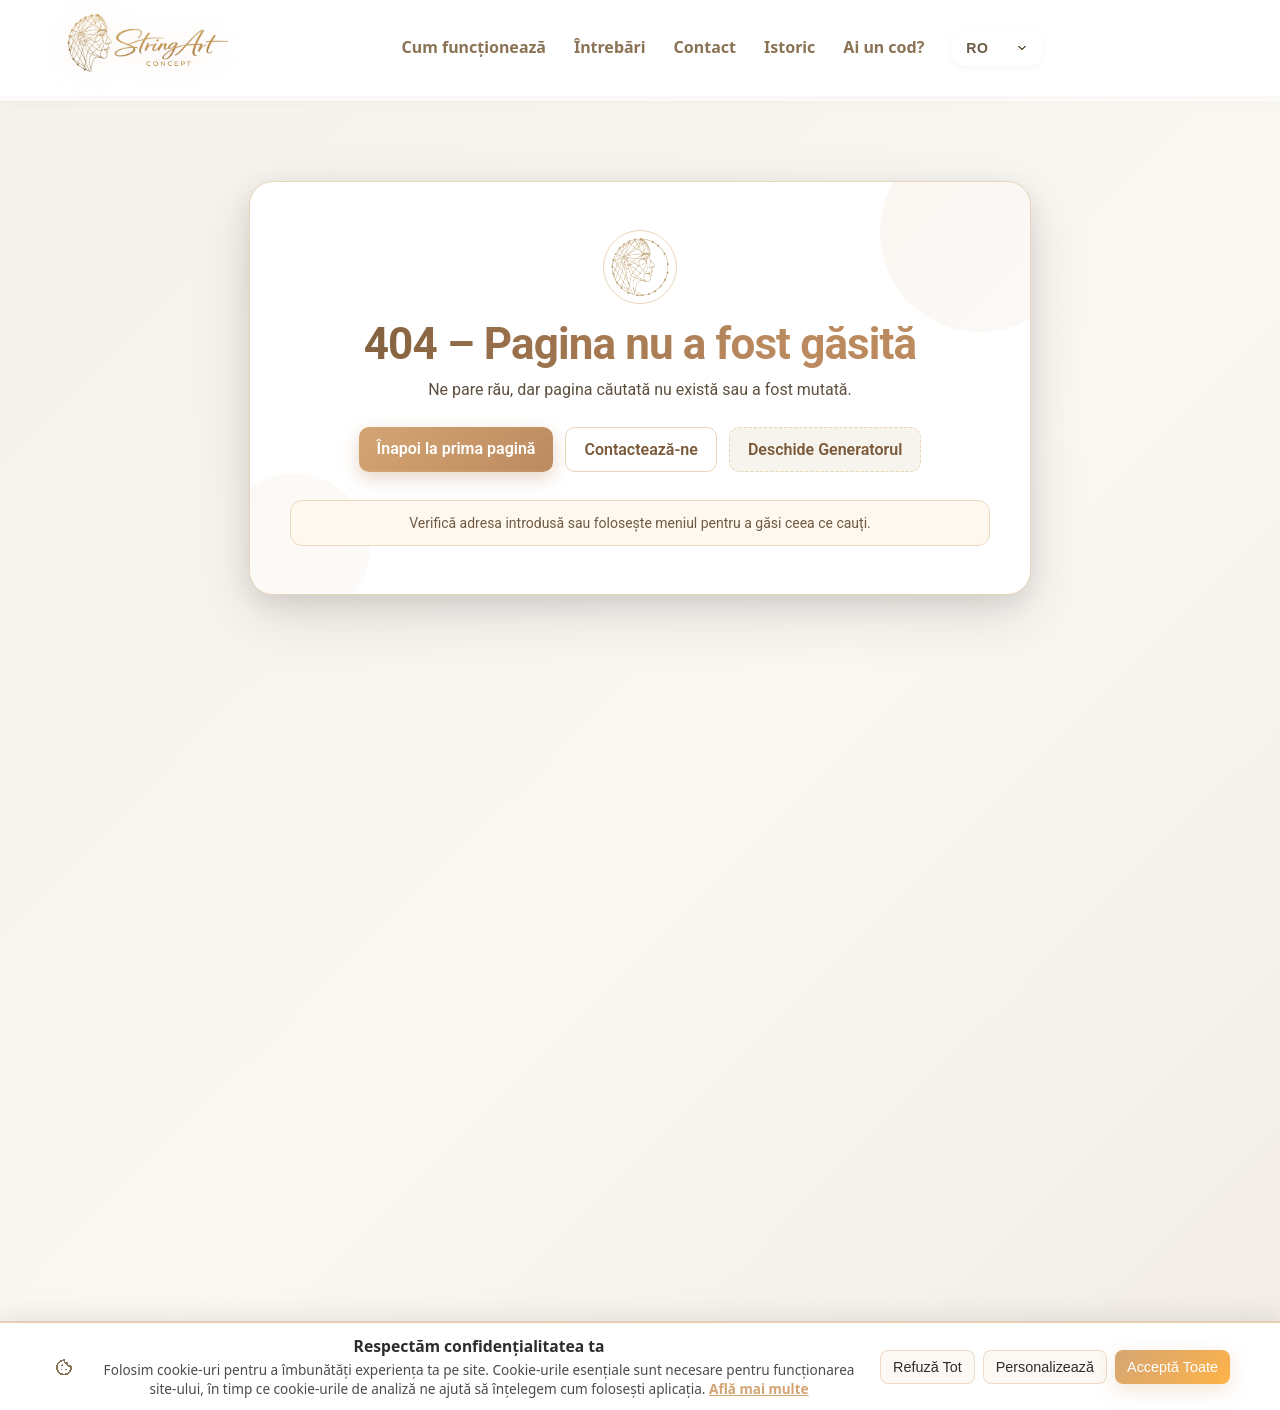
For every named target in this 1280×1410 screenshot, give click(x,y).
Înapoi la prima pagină (456, 448)
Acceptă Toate (1172, 1367)
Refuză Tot (927, 1367)
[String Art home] (148, 48)
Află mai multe (759, 1388)
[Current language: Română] (997, 48)
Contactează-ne (640, 449)
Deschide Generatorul (825, 449)
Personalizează (1045, 1367)
